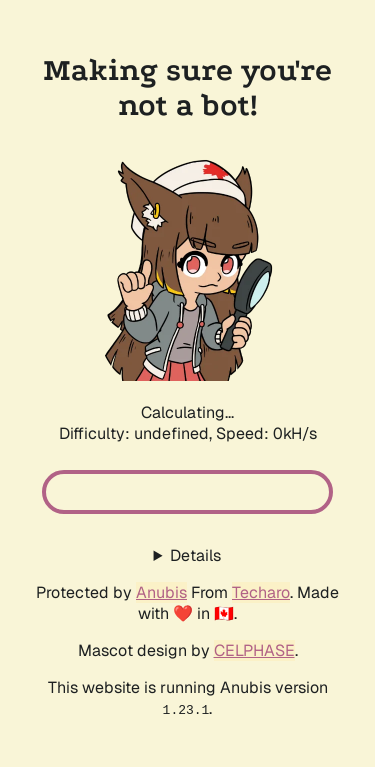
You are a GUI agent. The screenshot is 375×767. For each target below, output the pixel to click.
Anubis (161, 592)
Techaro (261, 592)
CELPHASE (254, 650)
